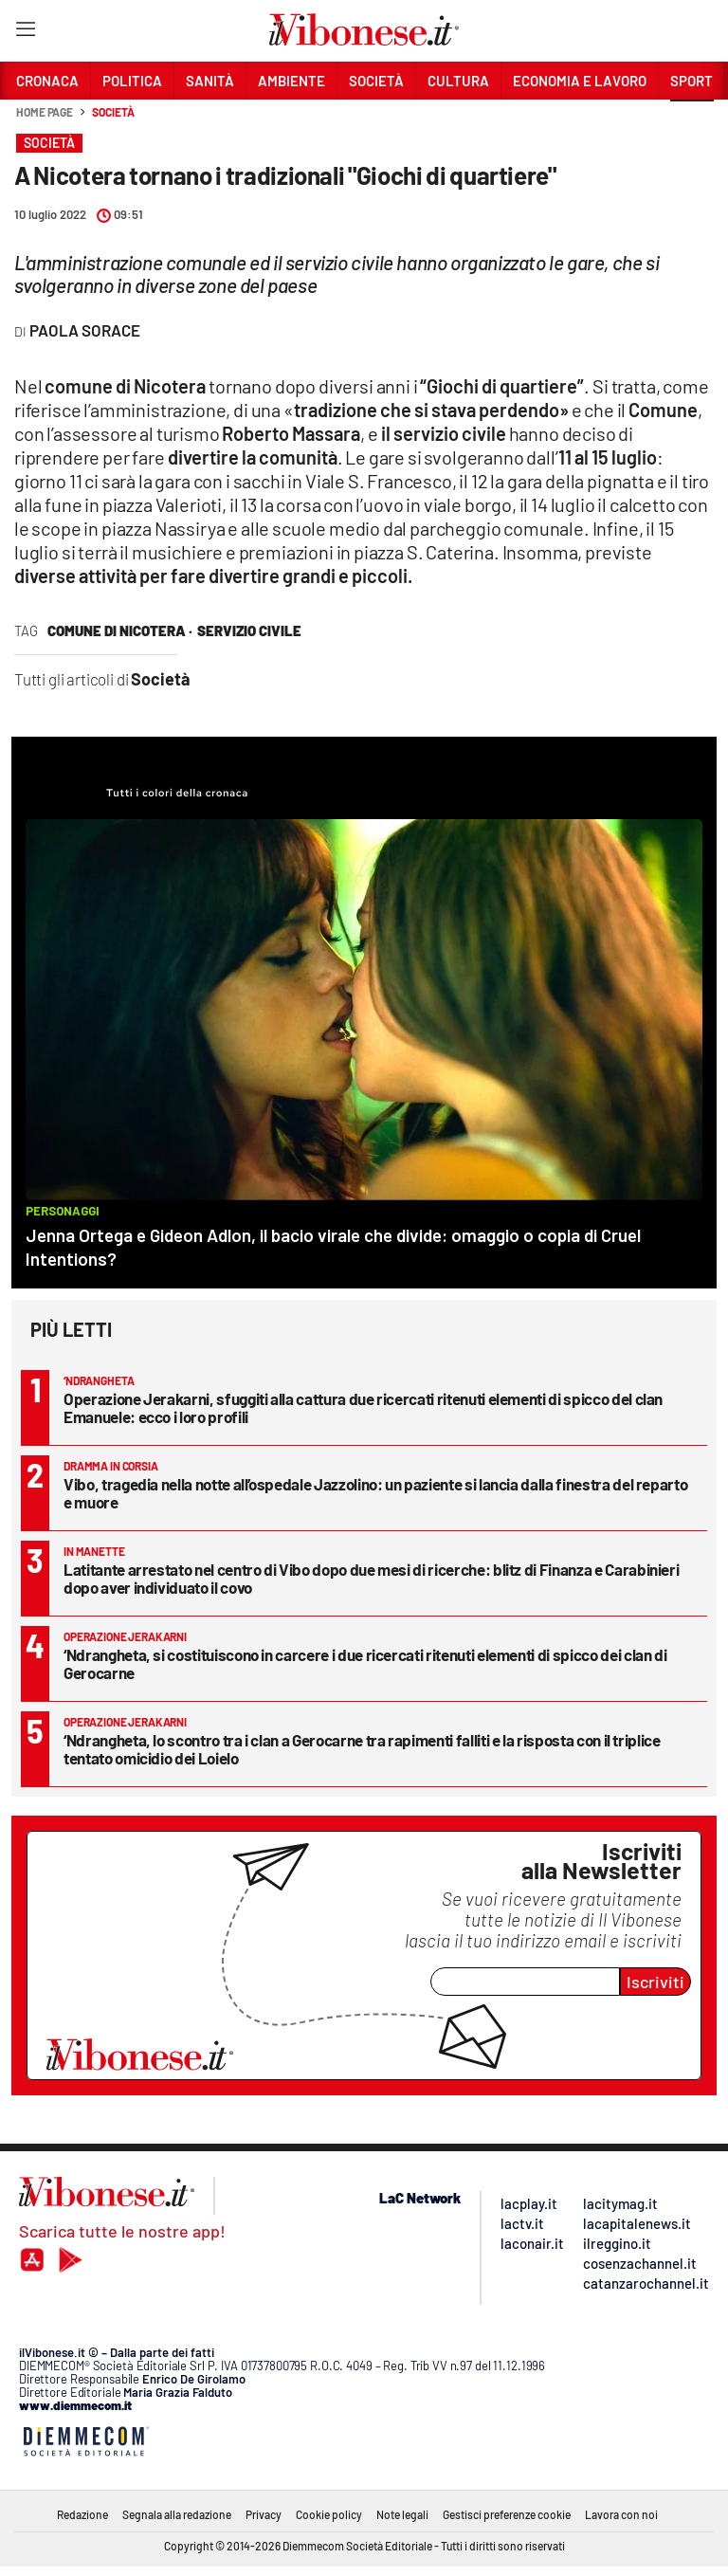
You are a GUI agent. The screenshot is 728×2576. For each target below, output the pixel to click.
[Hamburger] (25, 33)
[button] (692, 122)
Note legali (402, 2514)
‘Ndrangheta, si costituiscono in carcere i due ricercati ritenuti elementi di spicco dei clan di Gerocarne (365, 1663)
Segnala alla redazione (176, 2514)
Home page (44, 112)
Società (113, 112)
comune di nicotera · (119, 630)
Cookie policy (329, 2514)
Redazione (82, 2514)
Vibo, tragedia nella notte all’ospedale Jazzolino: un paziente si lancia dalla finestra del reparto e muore (375, 1492)
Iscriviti (655, 1981)
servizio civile (249, 630)
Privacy (264, 2514)
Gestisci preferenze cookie (507, 2514)
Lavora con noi (621, 2514)
